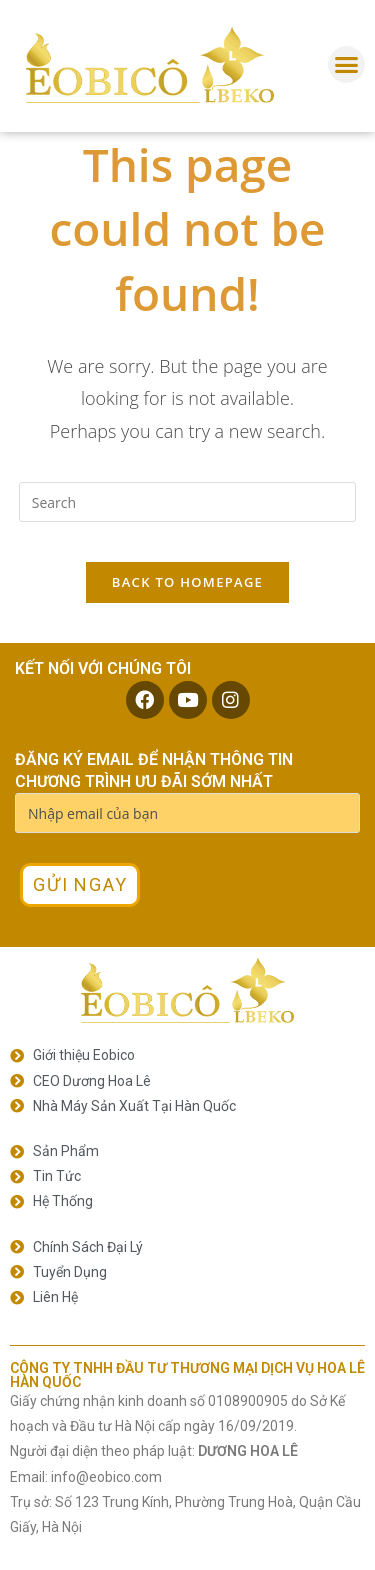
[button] (347, 65)
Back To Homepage (187, 582)
